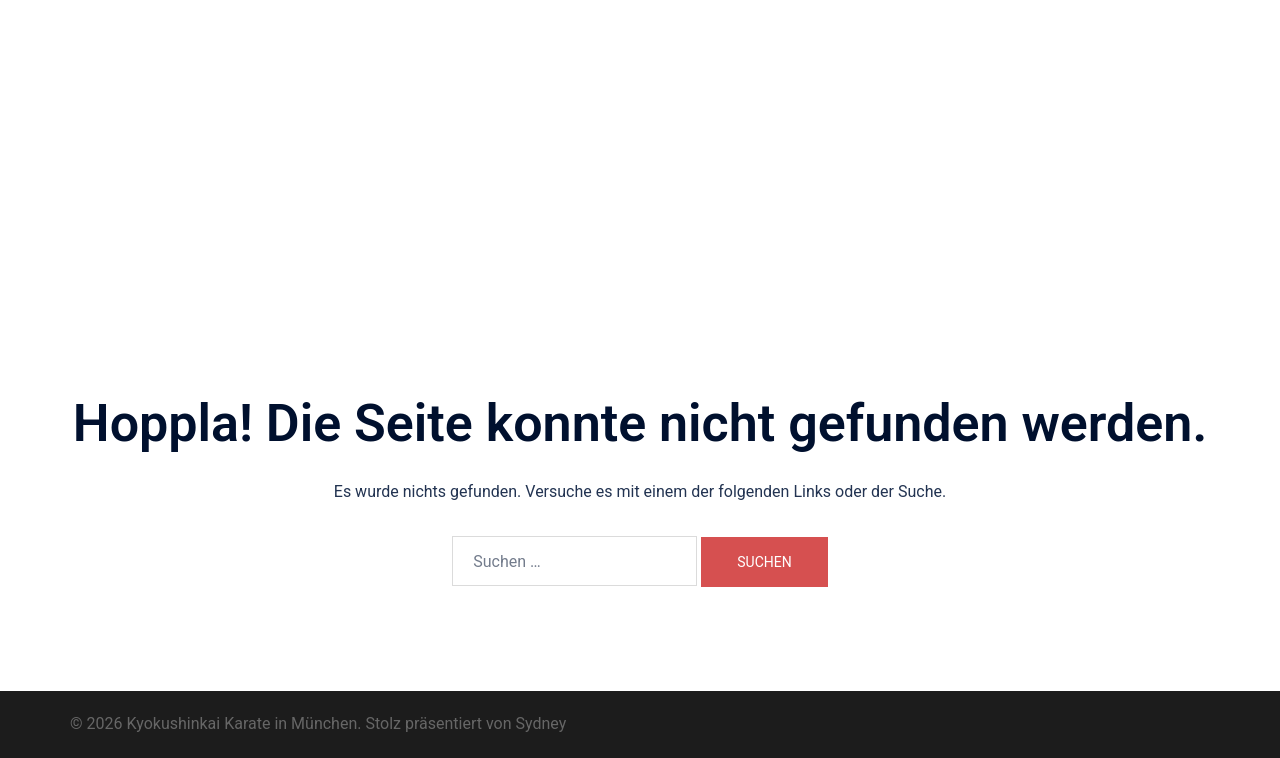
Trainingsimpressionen (1084, 68)
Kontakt (772, 91)
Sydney (541, 723)
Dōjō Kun (957, 68)
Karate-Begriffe (673, 91)
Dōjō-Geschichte (849, 68)
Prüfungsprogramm (535, 91)
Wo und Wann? (604, 68)
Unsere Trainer (723, 68)
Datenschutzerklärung (992, 91)
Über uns (502, 68)
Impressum (860, 91)
